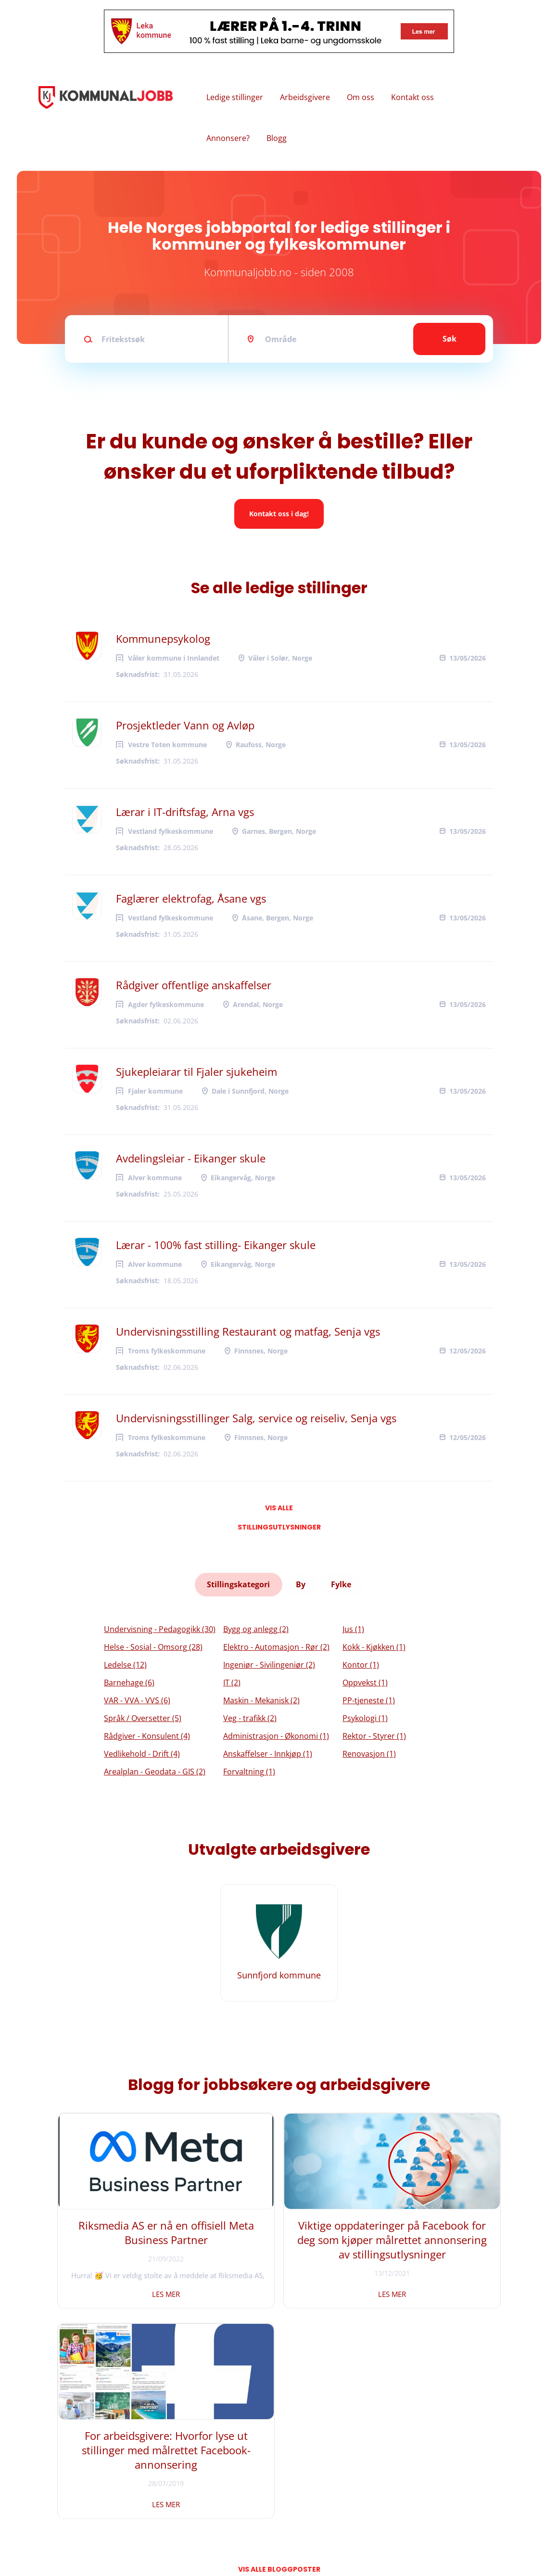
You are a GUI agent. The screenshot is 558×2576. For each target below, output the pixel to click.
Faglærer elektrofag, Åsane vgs (191, 898)
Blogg (276, 138)
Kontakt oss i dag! (279, 513)
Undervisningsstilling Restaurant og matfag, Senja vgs (248, 1331)
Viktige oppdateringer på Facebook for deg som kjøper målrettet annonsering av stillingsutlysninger (279, 2251)
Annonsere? (228, 138)
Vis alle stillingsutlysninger (279, 1510)
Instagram (195, 2479)
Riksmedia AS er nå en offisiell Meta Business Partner (128, 2236)
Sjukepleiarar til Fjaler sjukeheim (196, 1071)
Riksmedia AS (103, 2542)
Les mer (128, 2291)
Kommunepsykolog (163, 638)
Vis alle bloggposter (279, 2356)
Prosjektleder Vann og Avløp (185, 725)
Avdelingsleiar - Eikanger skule (191, 1158)
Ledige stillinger (234, 97)
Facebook (194, 2463)
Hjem (54, 2463)
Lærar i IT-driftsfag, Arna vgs (185, 811)
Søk (450, 338)
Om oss (360, 97)
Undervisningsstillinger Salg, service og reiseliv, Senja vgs (256, 1418)
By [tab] (300, 1583)
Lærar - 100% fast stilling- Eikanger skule (216, 1244)
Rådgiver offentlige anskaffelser (193, 985)
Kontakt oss (412, 97)
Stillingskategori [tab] (239, 1583)
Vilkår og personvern (79, 2510)
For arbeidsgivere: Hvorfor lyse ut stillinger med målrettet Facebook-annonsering (429, 2244)
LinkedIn (193, 2494)
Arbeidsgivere (305, 97)
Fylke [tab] (340, 1583)
